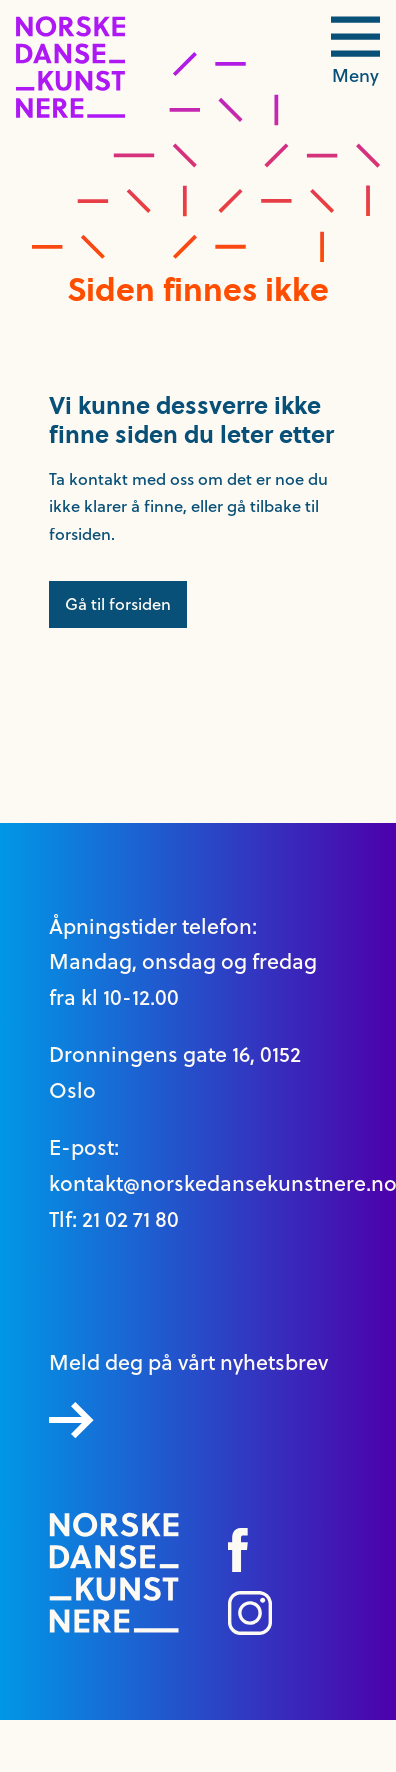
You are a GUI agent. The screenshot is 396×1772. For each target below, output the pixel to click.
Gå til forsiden (118, 604)
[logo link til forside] (70, 113)
